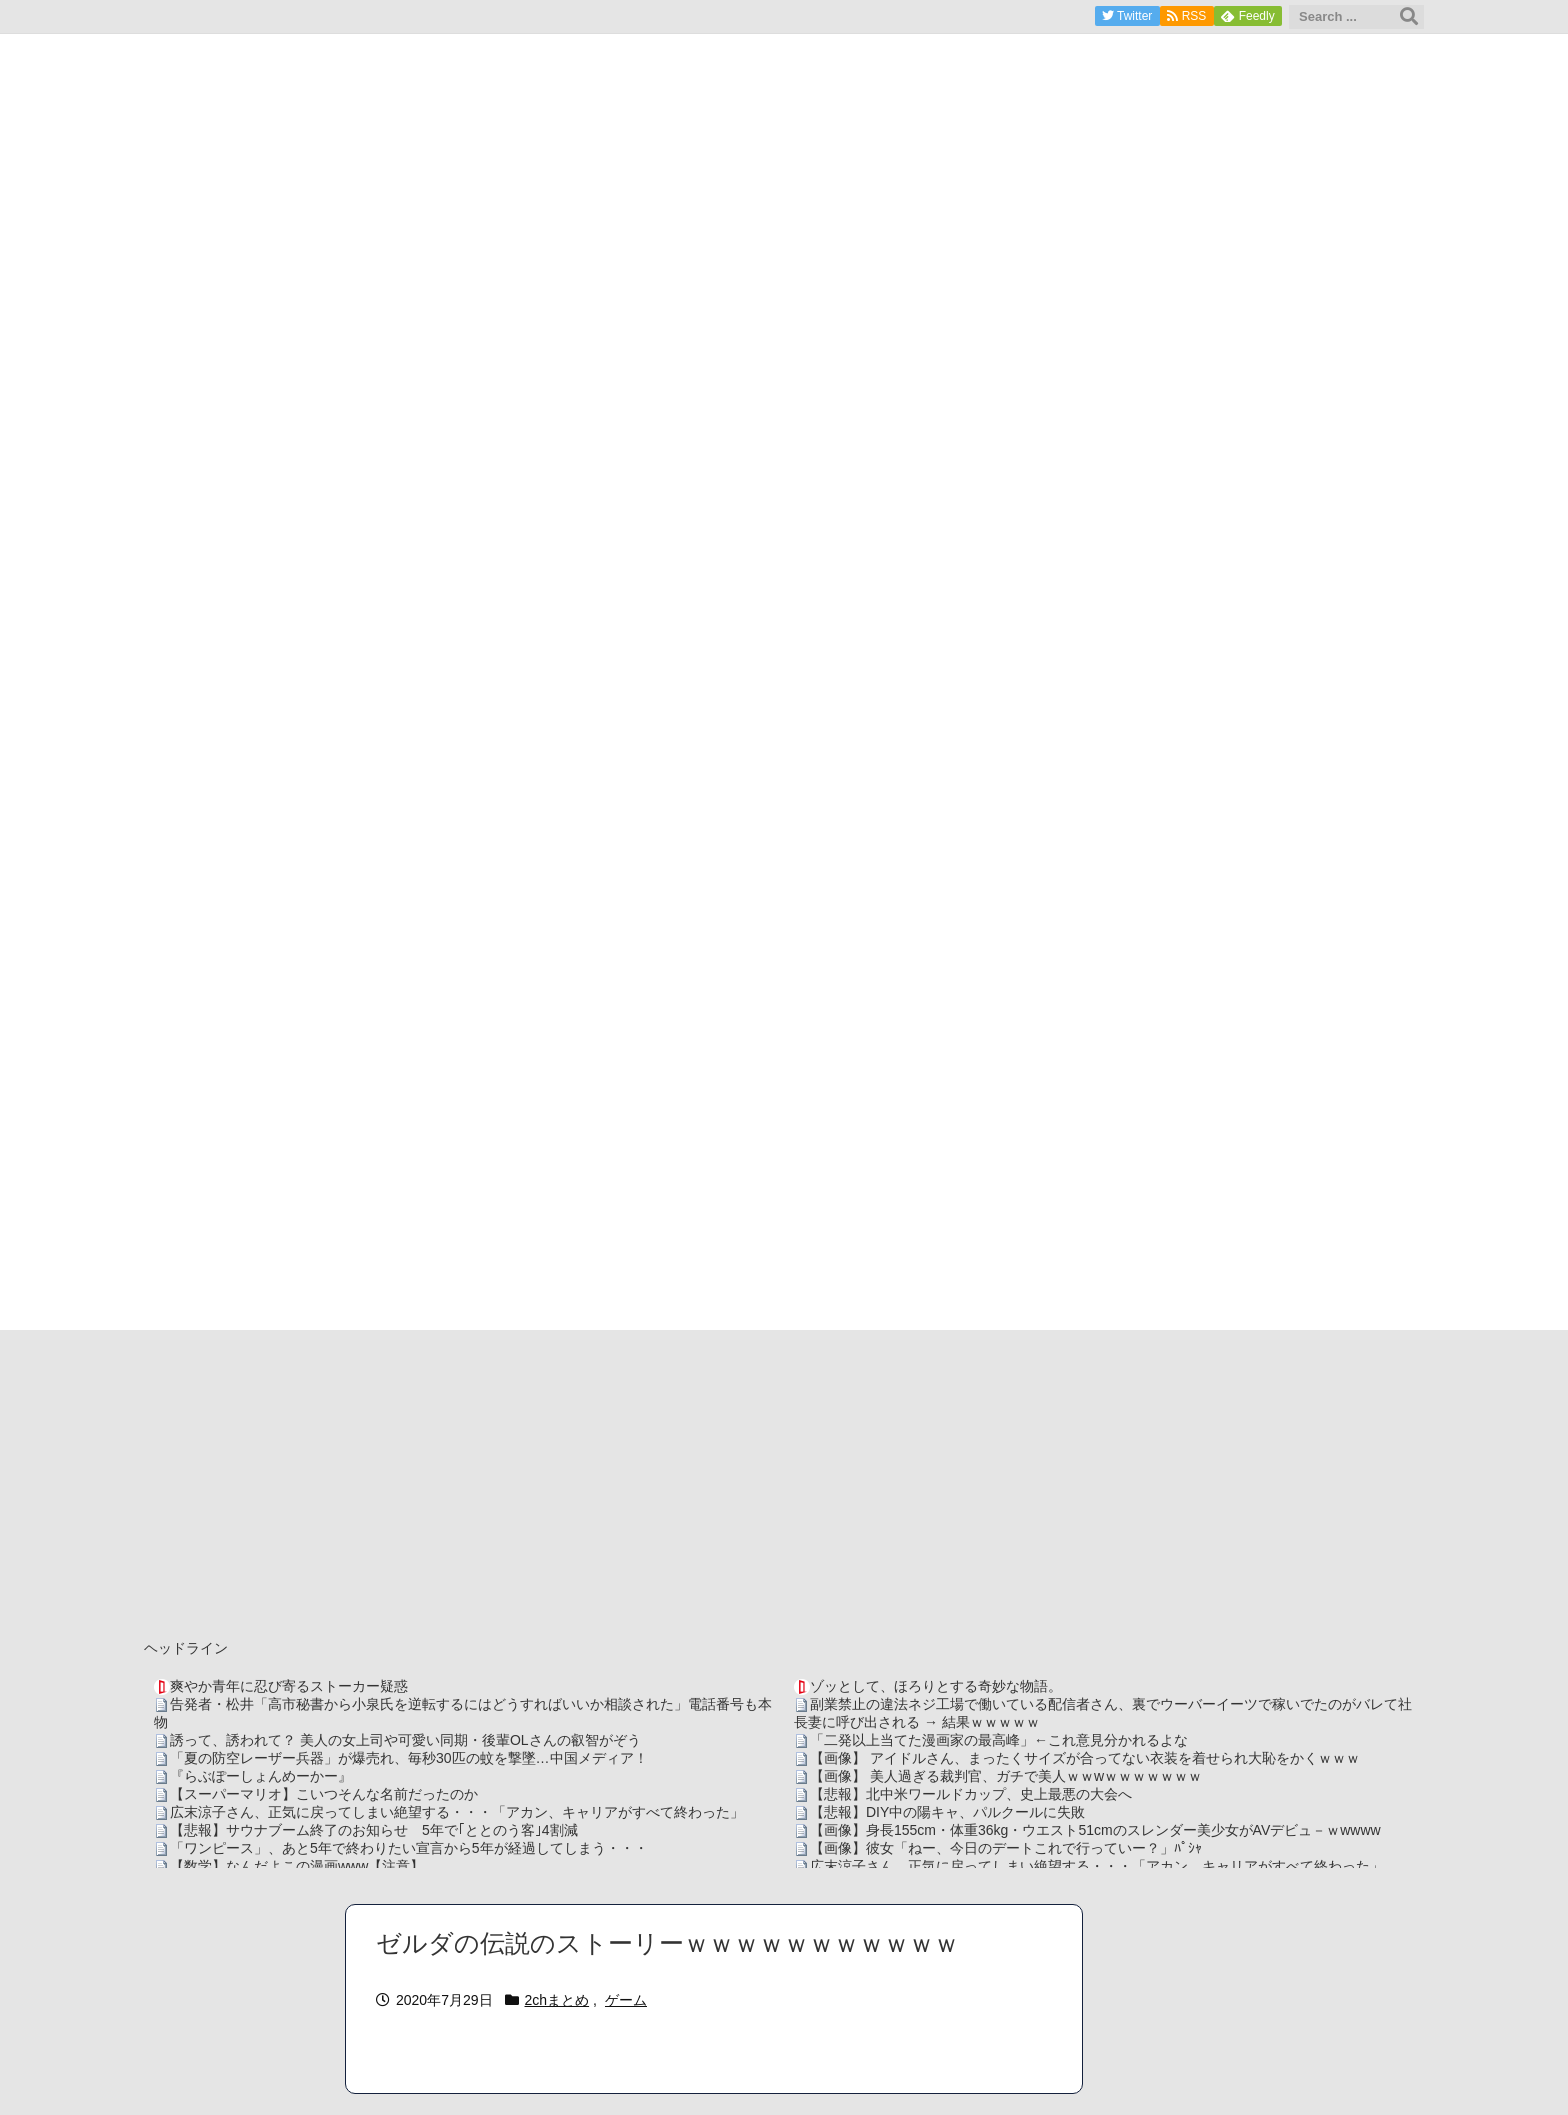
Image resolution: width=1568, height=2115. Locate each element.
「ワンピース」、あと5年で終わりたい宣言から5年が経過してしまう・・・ (409, 1848)
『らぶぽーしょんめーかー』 (261, 1776)
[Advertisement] (784, 1480)
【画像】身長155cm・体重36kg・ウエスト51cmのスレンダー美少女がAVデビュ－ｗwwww (1095, 1830)
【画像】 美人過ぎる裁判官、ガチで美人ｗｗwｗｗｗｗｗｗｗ (1006, 1776)
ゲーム (626, 2000)
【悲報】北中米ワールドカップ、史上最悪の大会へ (971, 1794)
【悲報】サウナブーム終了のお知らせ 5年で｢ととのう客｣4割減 (374, 1830)
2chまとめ (557, 2000)
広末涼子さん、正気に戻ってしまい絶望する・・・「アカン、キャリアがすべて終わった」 (457, 1812)
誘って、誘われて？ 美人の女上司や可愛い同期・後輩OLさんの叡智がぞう (405, 1740)
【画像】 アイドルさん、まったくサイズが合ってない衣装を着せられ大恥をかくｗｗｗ (1085, 1758)
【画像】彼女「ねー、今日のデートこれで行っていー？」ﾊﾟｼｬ (1006, 1848)
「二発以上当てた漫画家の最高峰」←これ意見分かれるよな (999, 1740)
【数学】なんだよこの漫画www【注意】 (297, 1866)
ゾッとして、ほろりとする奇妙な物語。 (936, 1686)
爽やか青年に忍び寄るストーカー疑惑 (289, 1686)
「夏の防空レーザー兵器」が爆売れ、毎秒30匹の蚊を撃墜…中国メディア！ (409, 1758)
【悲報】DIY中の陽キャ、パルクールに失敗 (947, 1812)
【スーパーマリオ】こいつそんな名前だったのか (324, 1794)
